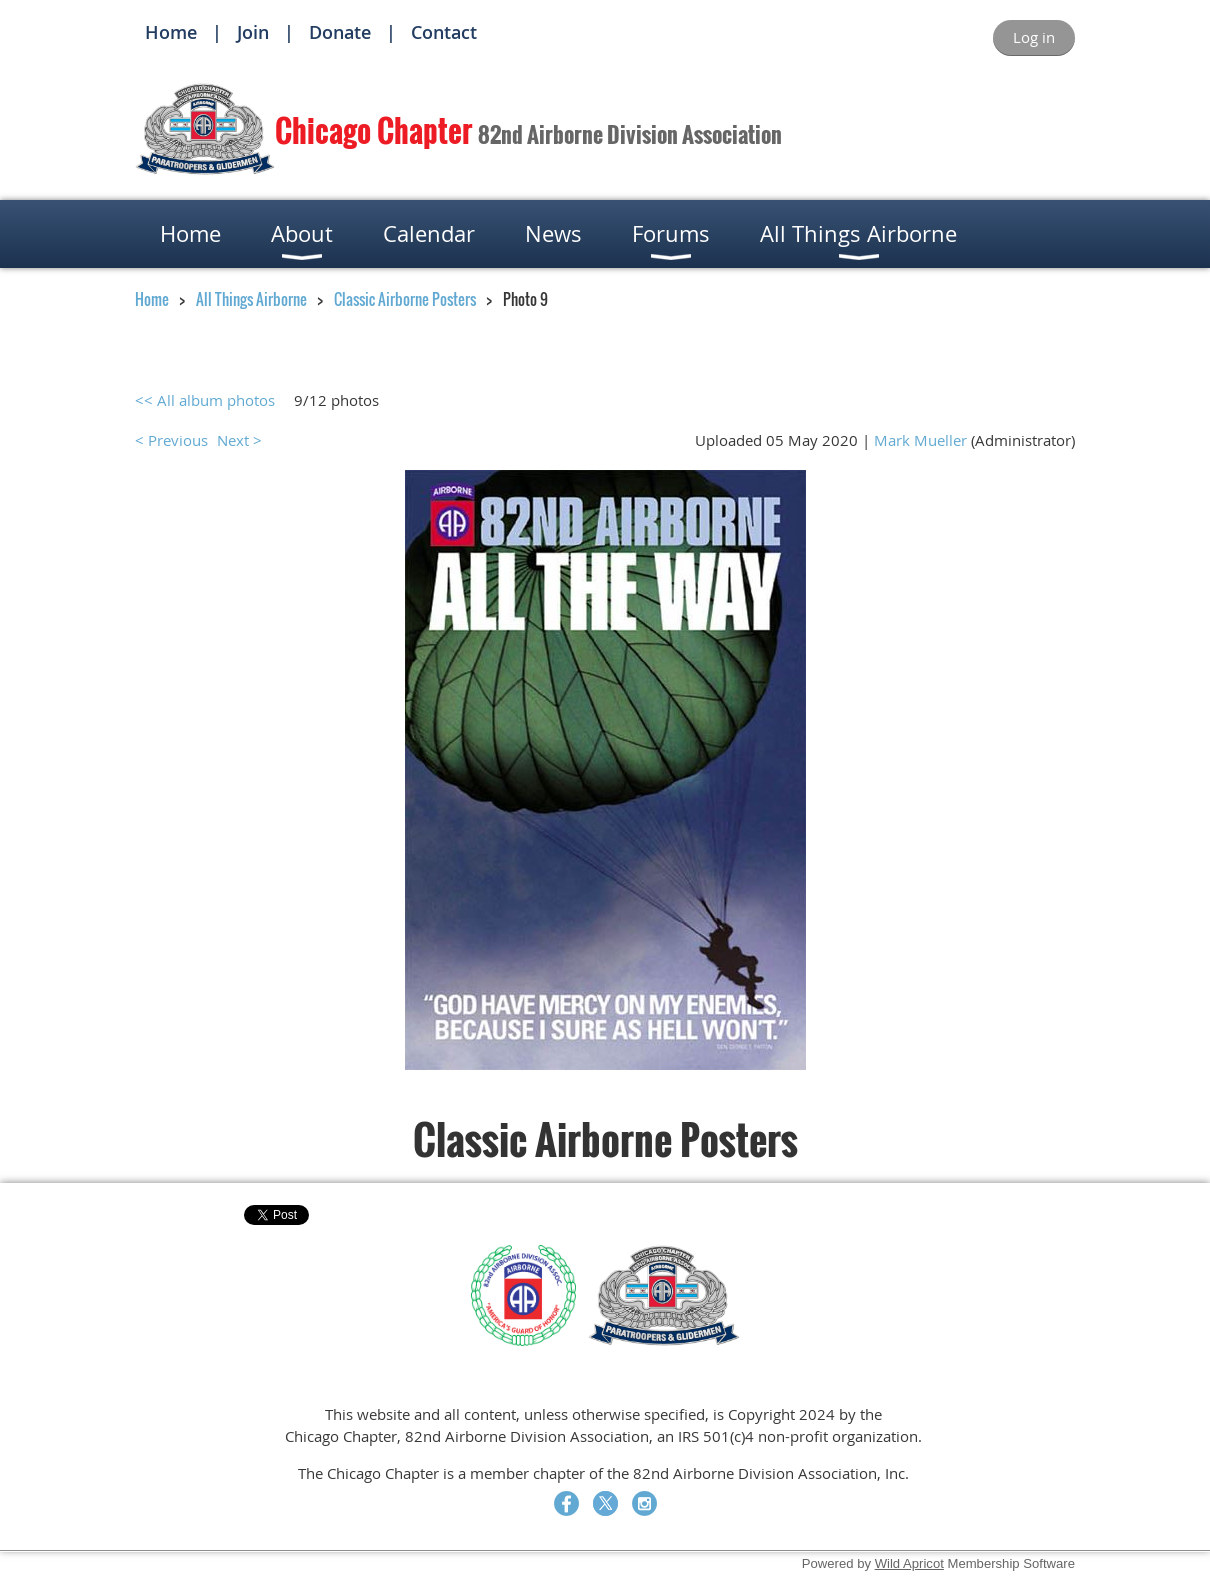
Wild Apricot (909, 1563)
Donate (340, 32)
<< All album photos (205, 400)
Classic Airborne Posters (405, 299)
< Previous (171, 440)
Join (253, 32)
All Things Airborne (251, 299)
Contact (444, 32)
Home (171, 32)
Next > (239, 440)
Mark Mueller (920, 440)
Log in (1034, 37)
